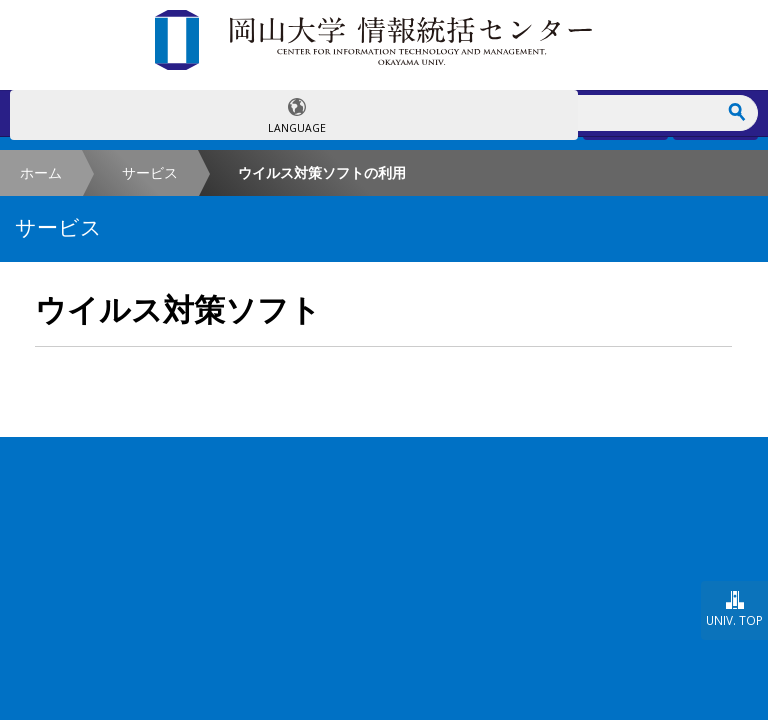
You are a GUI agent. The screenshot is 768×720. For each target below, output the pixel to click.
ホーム (41, 172)
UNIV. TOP (734, 620)
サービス (150, 172)
